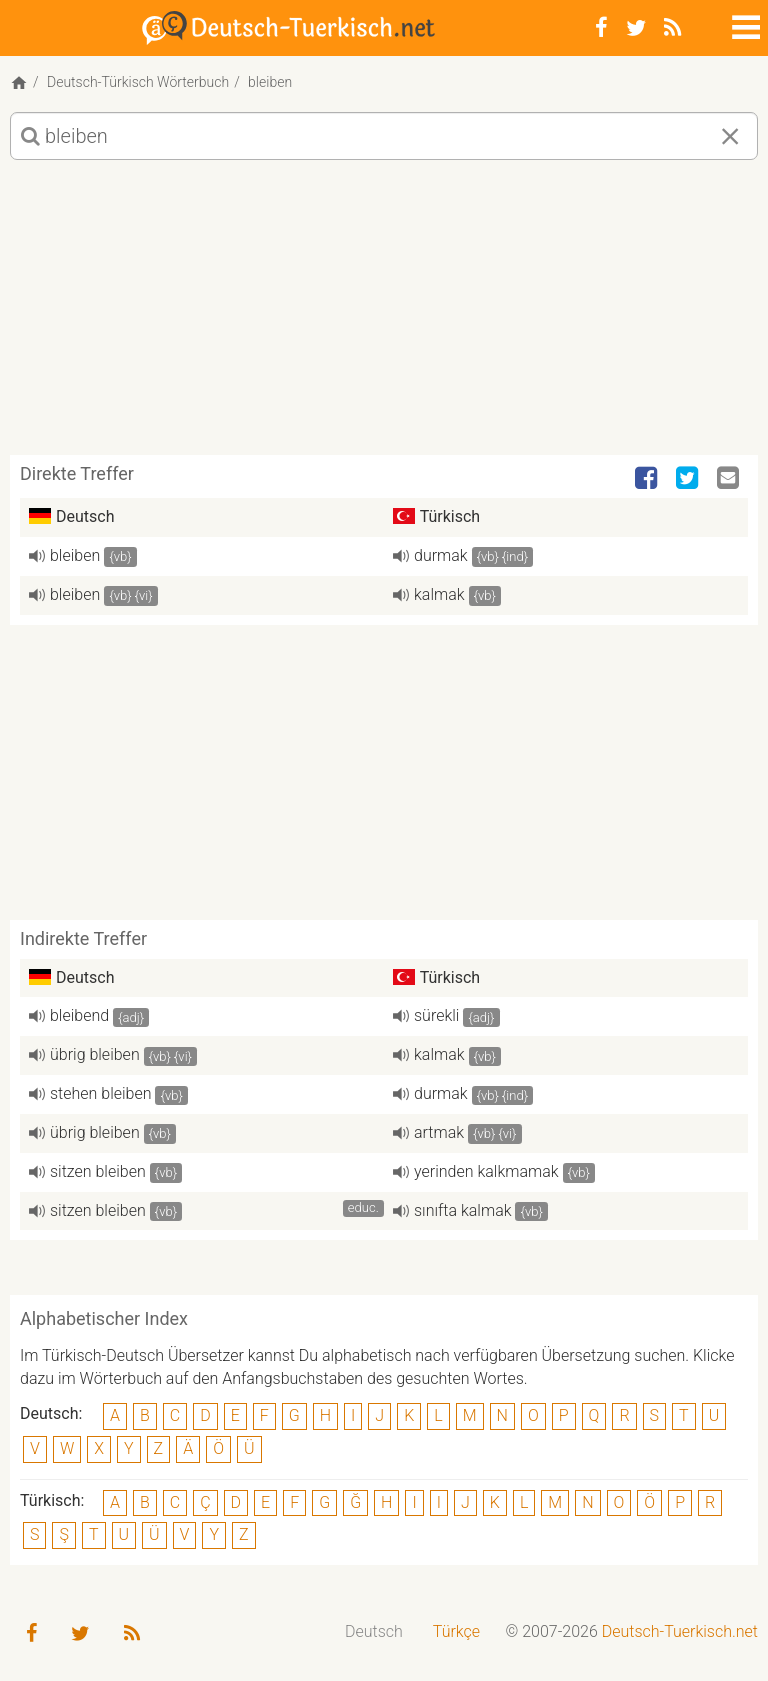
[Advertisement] (384, 315)
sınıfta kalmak (463, 1210)
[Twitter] (636, 28)
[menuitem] (374, 1632)
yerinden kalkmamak (486, 1171)
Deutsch (374, 1631)
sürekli (436, 1015)
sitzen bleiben (98, 1171)
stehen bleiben (101, 1093)
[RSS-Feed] (672, 28)
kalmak (439, 594)
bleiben (75, 555)
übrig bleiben (95, 1054)
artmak (439, 1132)
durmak (441, 555)
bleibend (79, 1015)
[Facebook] (601, 28)
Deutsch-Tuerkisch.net (680, 1631)
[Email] (730, 479)
